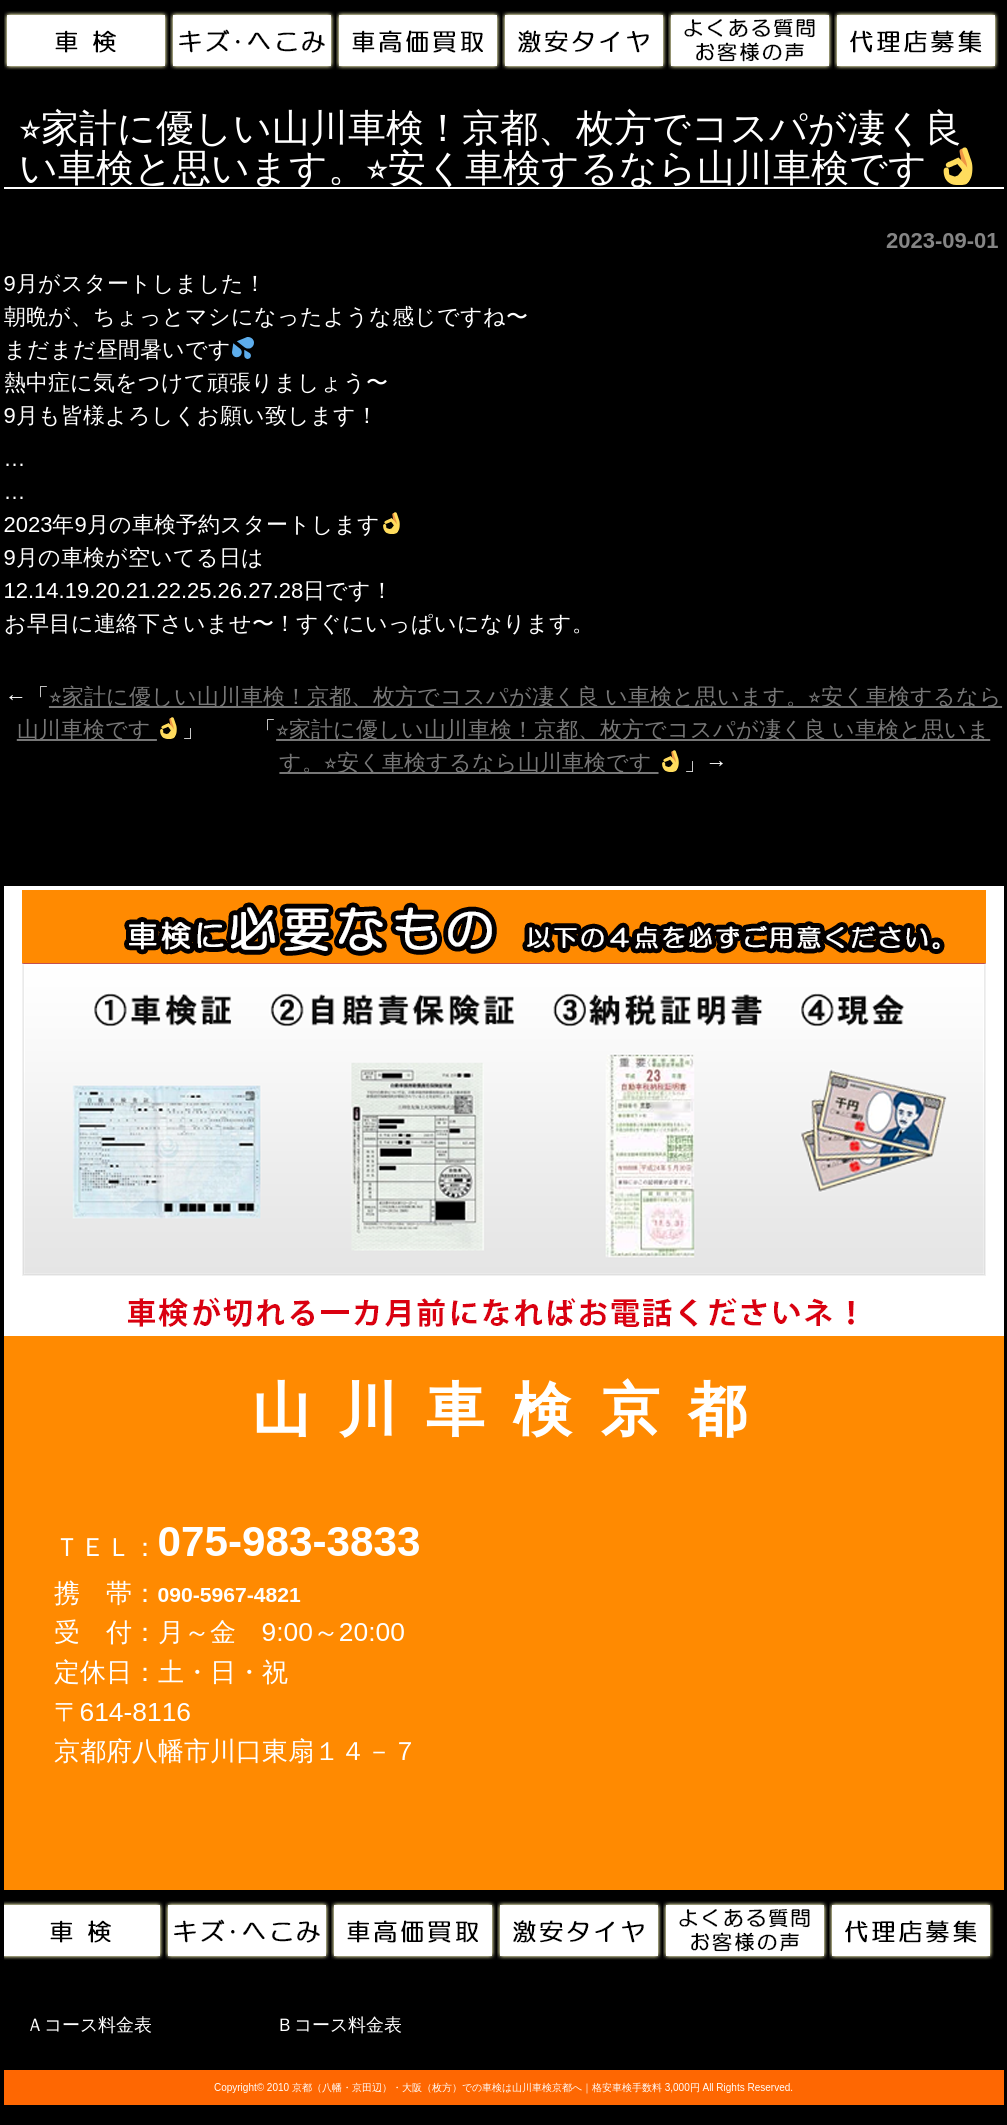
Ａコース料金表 (89, 2025)
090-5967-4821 (229, 1594)
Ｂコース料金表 (339, 2025)
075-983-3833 (289, 1541)
